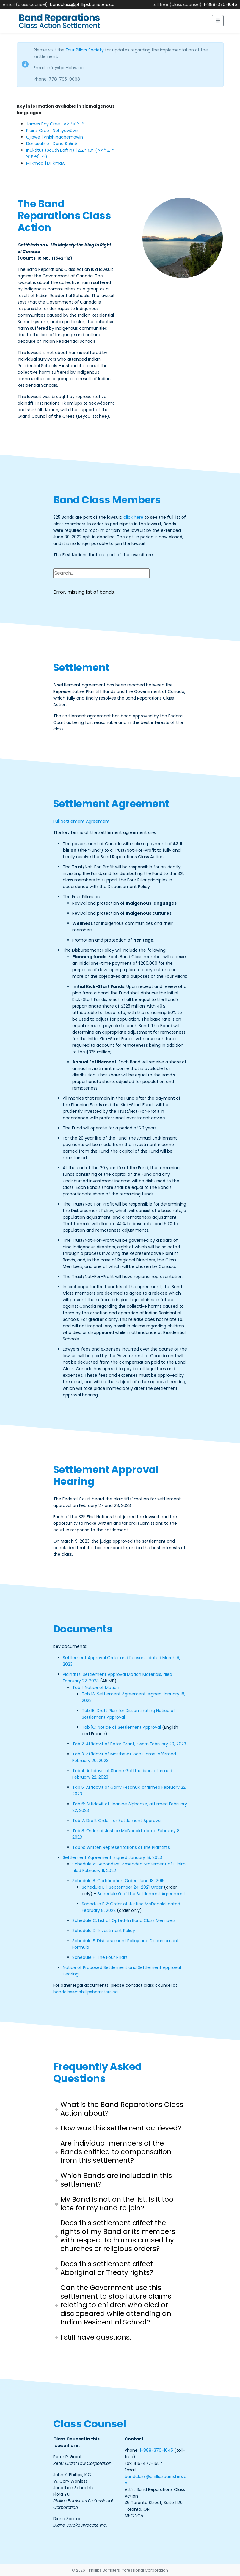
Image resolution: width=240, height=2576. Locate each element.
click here (133, 517)
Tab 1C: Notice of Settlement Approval (121, 1727)
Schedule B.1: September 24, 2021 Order (122, 1887)
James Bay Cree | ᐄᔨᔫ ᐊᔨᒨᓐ (55, 124)
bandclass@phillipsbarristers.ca (82, 4)
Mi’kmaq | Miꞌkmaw (45, 163)
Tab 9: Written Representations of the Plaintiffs (121, 1847)
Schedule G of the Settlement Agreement (141, 1894)
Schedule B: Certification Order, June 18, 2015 (118, 1881)
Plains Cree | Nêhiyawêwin (52, 130)
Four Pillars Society (85, 50)
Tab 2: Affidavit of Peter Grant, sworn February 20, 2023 (129, 1744)
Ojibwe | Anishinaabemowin (54, 137)
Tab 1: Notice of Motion (95, 1687)
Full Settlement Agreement (81, 821)
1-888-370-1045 (220, 4)
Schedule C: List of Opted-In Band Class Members (123, 1920)
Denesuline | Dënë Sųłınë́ (51, 144)
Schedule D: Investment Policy (103, 1931)
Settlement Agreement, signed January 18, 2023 (112, 1857)
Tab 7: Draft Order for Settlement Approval (116, 1821)
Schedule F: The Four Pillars (100, 1957)
